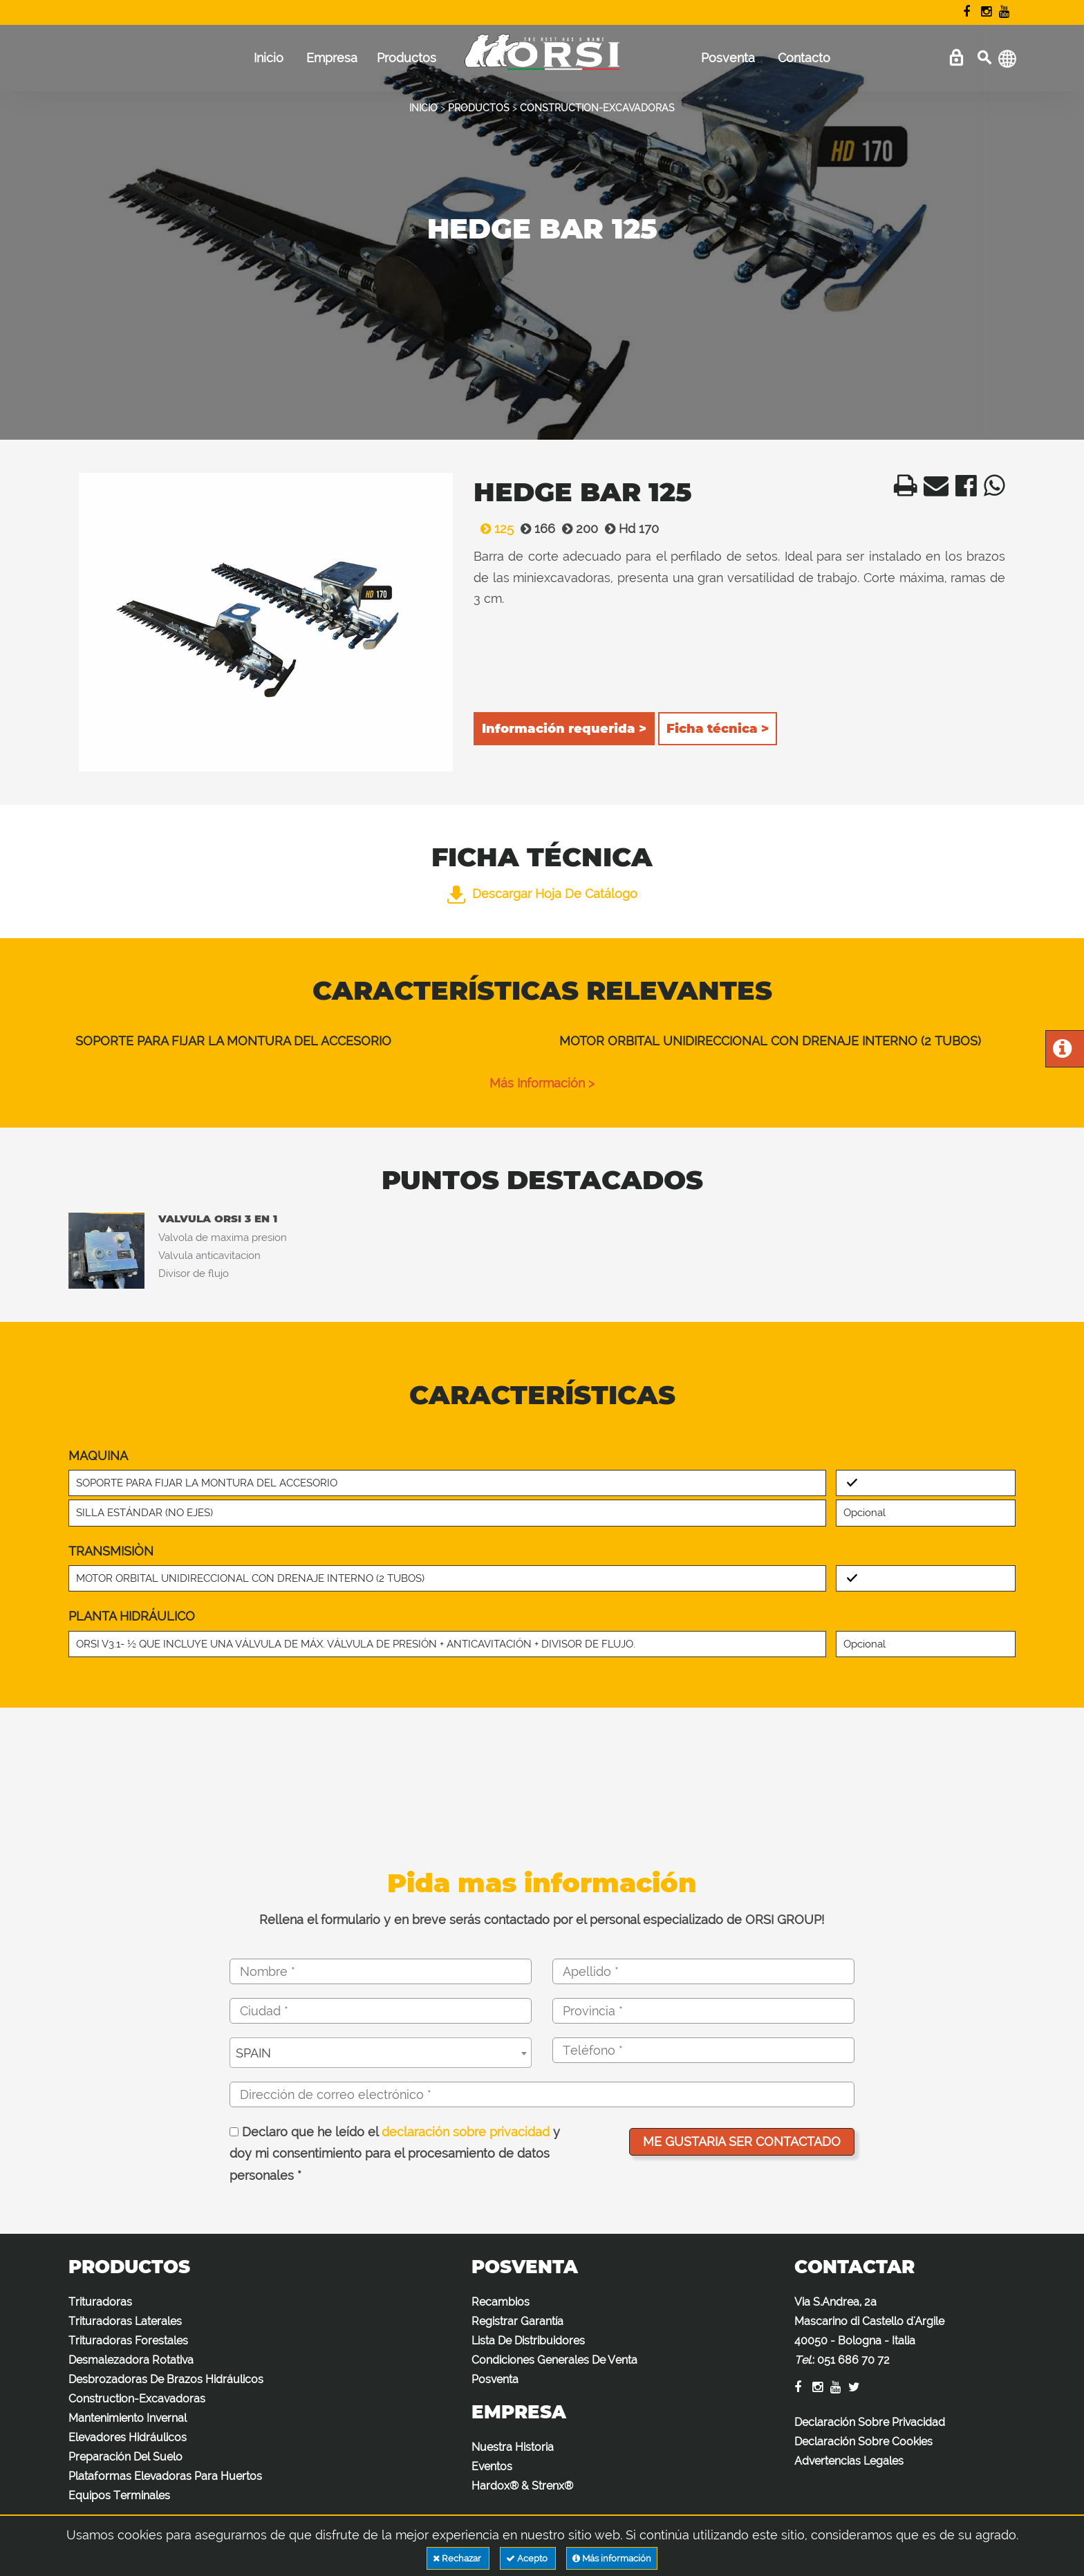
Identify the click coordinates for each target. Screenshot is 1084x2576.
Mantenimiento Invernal (127, 2418)
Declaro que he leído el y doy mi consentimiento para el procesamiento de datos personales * (395, 2154)
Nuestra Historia (512, 2447)
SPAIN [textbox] (253, 2053)
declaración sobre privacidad (466, 2132)
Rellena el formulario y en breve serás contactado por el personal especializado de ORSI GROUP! (541, 1919)
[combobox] (381, 2052)
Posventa (728, 57)
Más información (611, 2558)
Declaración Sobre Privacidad (869, 2422)
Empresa (331, 57)
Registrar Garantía (517, 2321)
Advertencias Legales (849, 2460)
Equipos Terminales (119, 2495)
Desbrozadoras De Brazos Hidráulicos (165, 2379)
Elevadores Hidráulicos (127, 2437)
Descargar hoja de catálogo (542, 893)
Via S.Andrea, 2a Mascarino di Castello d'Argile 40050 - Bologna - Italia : (869, 2331)
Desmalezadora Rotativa (131, 2360)
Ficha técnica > (717, 728)
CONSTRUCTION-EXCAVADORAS (597, 107)
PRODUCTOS (479, 107)
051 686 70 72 (853, 2360)
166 (534, 528)
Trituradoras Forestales (128, 2340)
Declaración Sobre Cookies (863, 2441)
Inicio (268, 57)
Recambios (500, 2301)
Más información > (542, 1083)
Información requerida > (564, 728)
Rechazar (458, 2558)
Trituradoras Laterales (125, 2321)
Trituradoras (100, 2301)
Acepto (528, 2558)
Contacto (804, 57)
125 (494, 528)
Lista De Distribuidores (528, 2340)
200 (576, 528)
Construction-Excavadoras (136, 2398)
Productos (406, 57)
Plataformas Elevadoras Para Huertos (165, 2476)
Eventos (491, 2466)
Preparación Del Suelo (125, 2456)
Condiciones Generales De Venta (554, 2360)
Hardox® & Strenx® (522, 2485)
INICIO (423, 107)
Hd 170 (628, 528)
